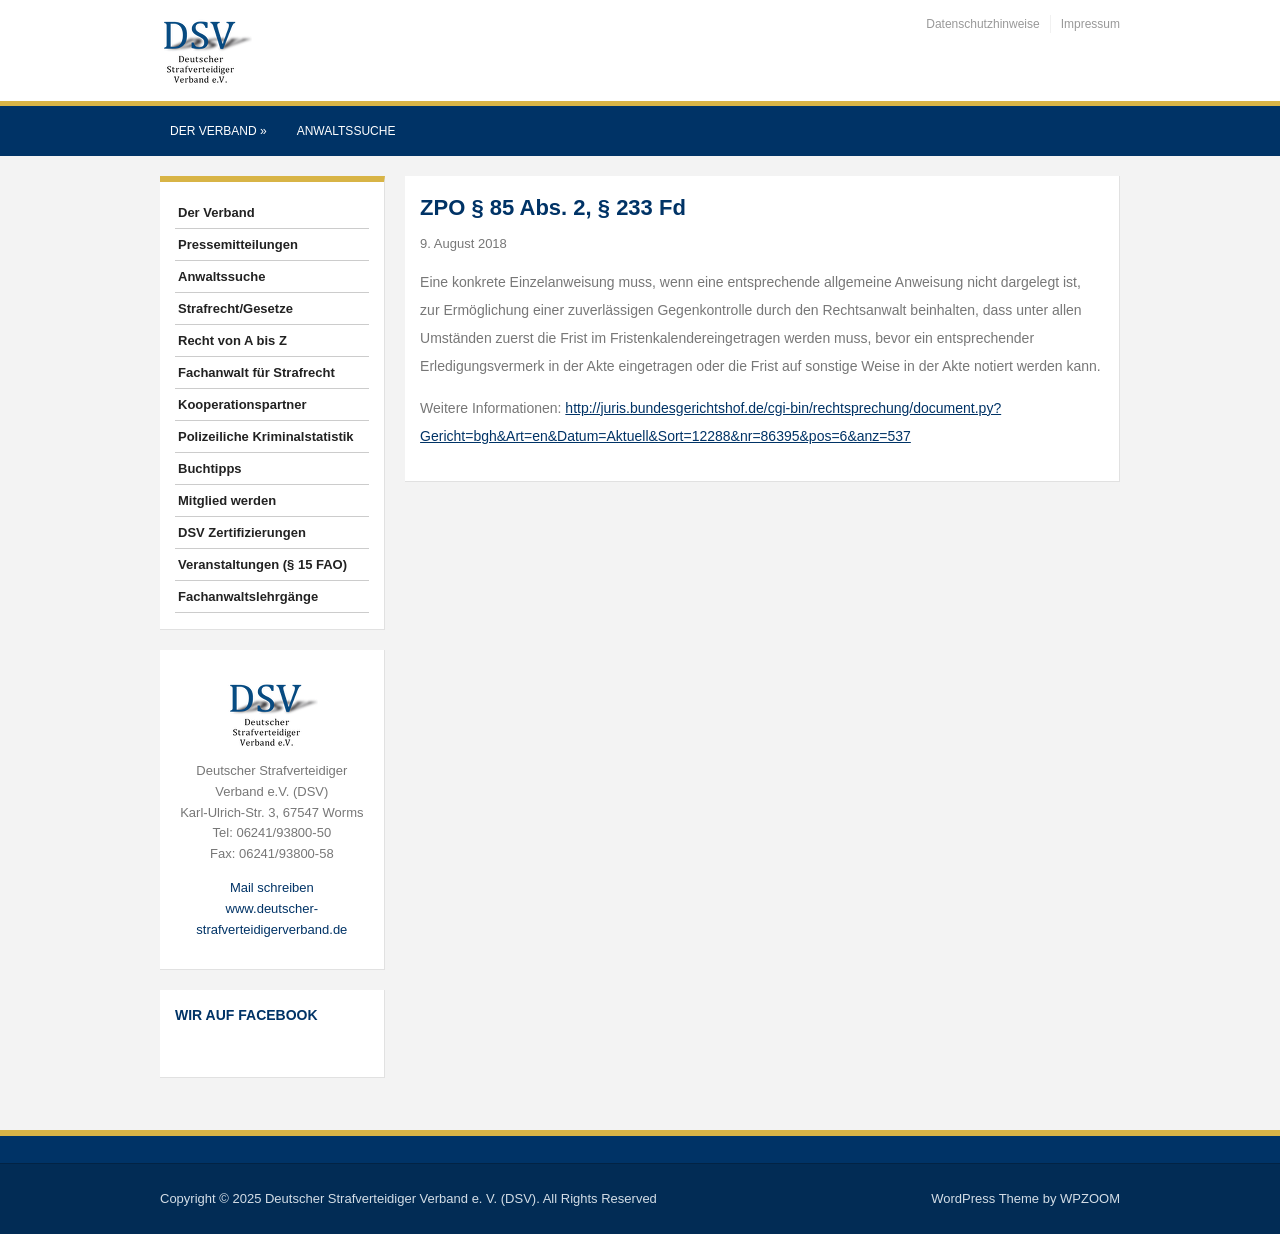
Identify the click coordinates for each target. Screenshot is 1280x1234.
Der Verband (218, 131)
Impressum (1090, 24)
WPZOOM (1090, 1198)
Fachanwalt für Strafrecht (256, 372)
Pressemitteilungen (238, 244)
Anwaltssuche (346, 131)
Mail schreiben (272, 887)
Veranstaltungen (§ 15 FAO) (262, 564)
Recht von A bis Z (232, 340)
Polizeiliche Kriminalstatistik (266, 436)
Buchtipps (210, 468)
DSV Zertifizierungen (242, 532)
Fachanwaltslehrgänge (248, 596)
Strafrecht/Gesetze (235, 308)
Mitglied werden (227, 500)
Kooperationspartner (242, 404)
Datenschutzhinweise (982, 24)
